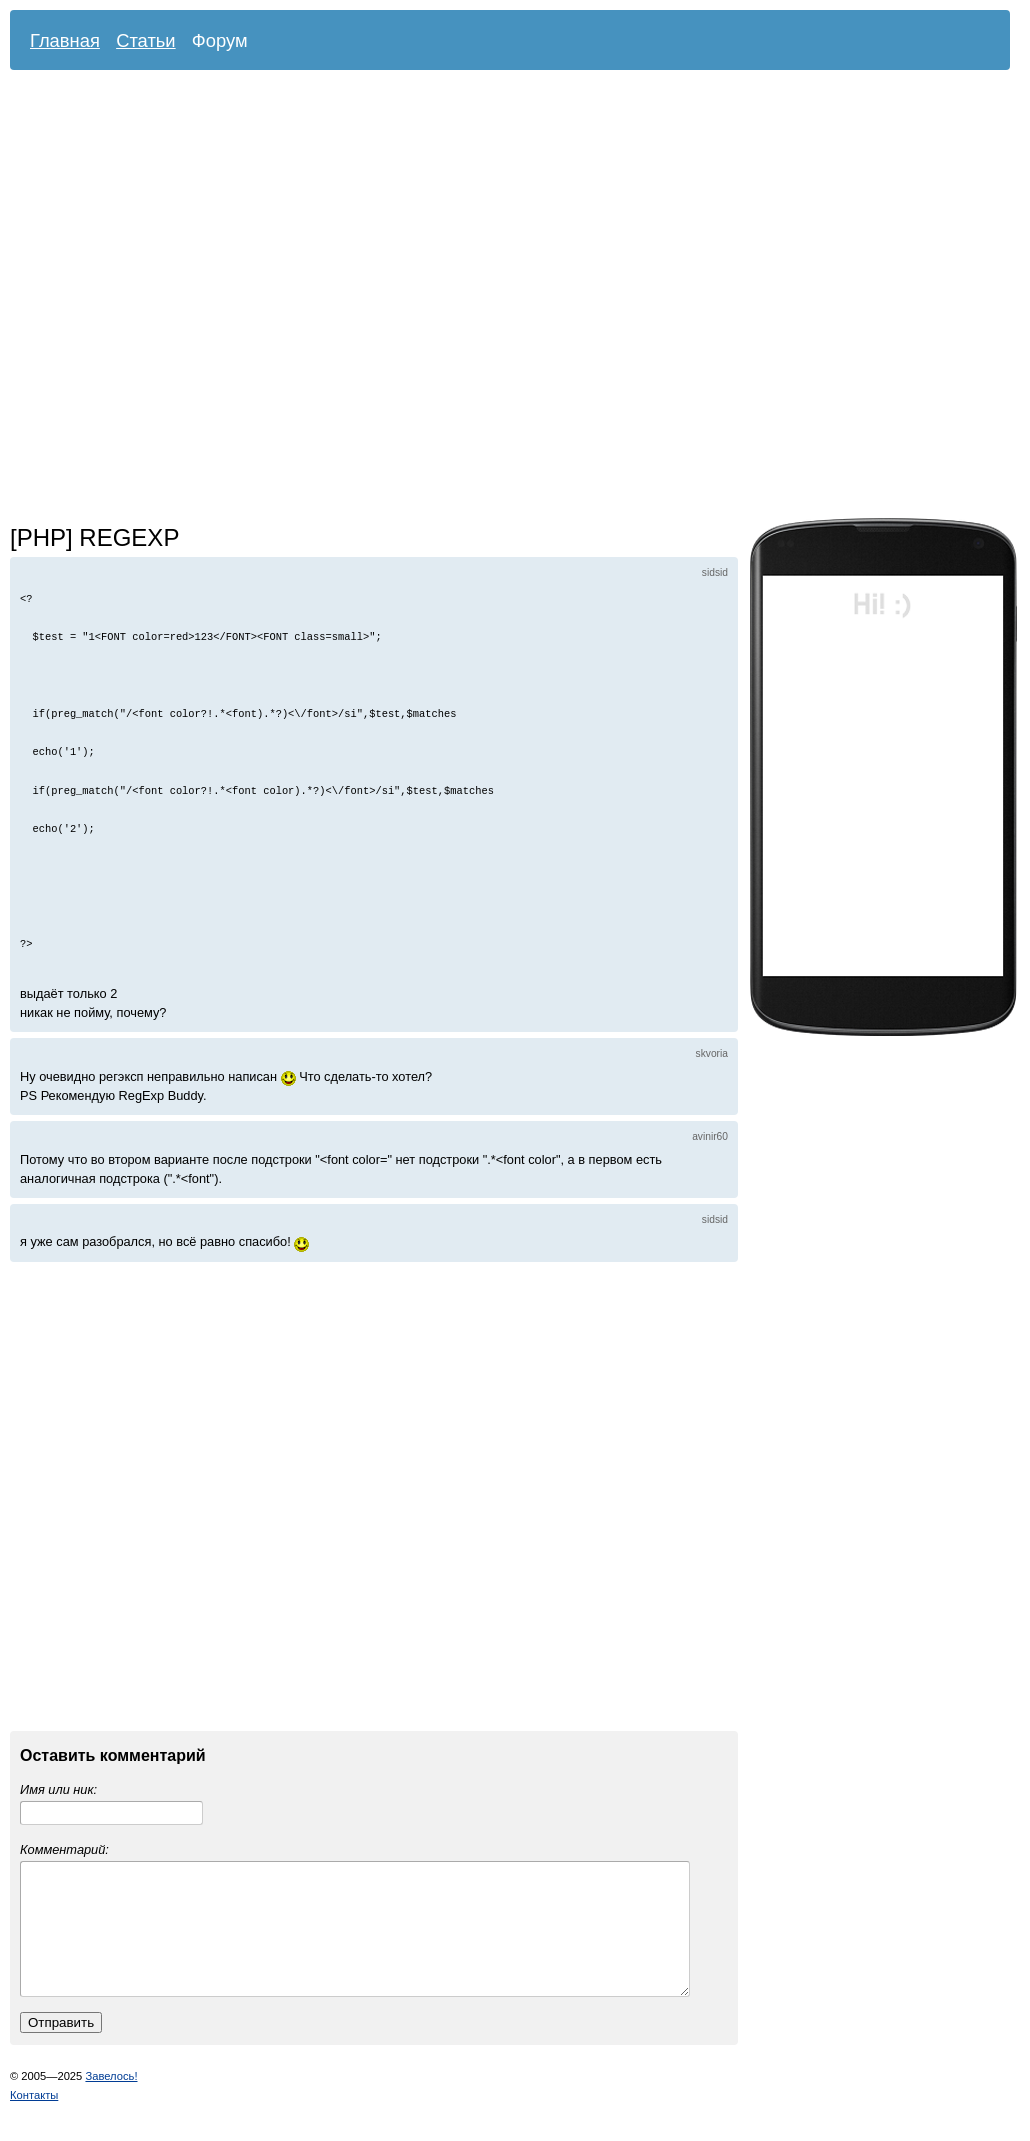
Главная (65, 40)
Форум (220, 40)
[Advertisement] (219, 299)
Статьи (146, 40)
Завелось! (111, 2100)
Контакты (34, 2119)
